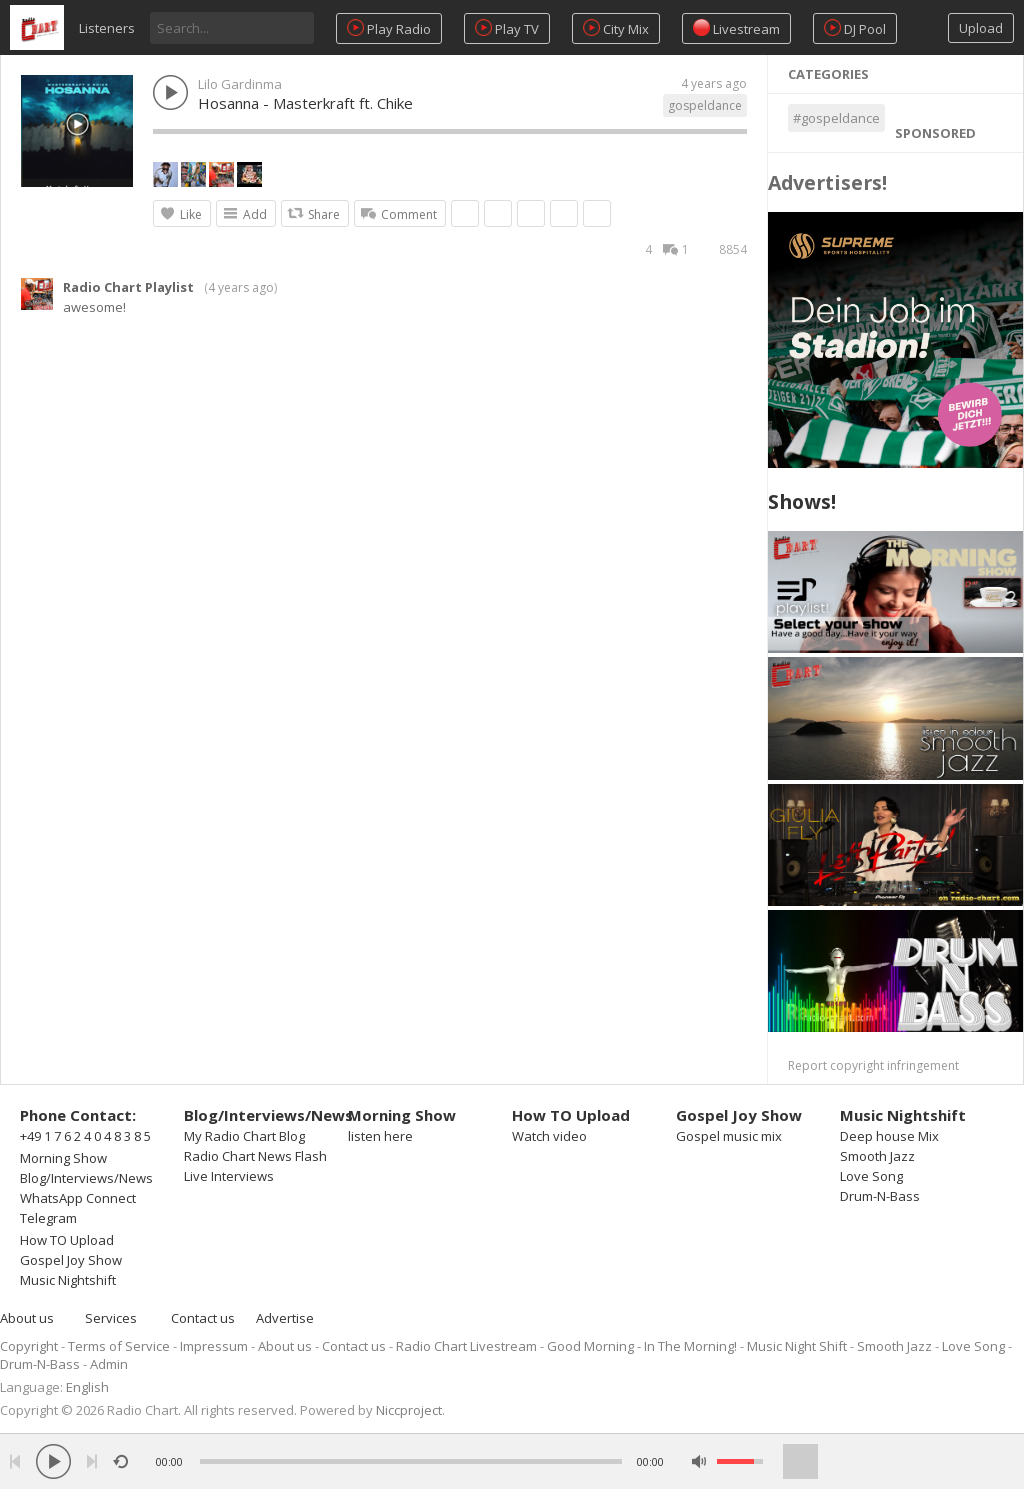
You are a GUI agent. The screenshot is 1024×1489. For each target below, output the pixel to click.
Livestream (736, 28)
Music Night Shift (797, 1346)
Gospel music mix (729, 1136)
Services (111, 1318)
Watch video (549, 1136)
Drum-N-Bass (880, 1196)
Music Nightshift (68, 1280)
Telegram (48, 1218)
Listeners (107, 28)
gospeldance (705, 105)
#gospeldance (836, 118)
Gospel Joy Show (71, 1260)
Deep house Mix (889, 1136)
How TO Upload (67, 1240)
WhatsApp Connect (78, 1198)
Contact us (203, 1318)
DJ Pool (855, 28)
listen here (380, 1136)
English (87, 1387)
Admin (109, 1364)
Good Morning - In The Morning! (642, 1346)
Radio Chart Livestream (466, 1346)
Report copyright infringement (873, 1065)
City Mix (616, 28)
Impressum (214, 1346)
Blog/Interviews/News (86, 1178)
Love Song (871, 1176)
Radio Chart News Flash (255, 1156)
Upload (981, 28)
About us (27, 1318)
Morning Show (63, 1158)
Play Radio (389, 28)
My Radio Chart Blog (244, 1136)
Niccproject (409, 1410)
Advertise (285, 1318)
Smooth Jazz (877, 1156)
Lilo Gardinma (240, 84)
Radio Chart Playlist (128, 287)
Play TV (507, 28)
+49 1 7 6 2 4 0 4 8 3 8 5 (85, 1136)
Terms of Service (119, 1346)
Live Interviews (229, 1176)
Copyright (29, 1346)
